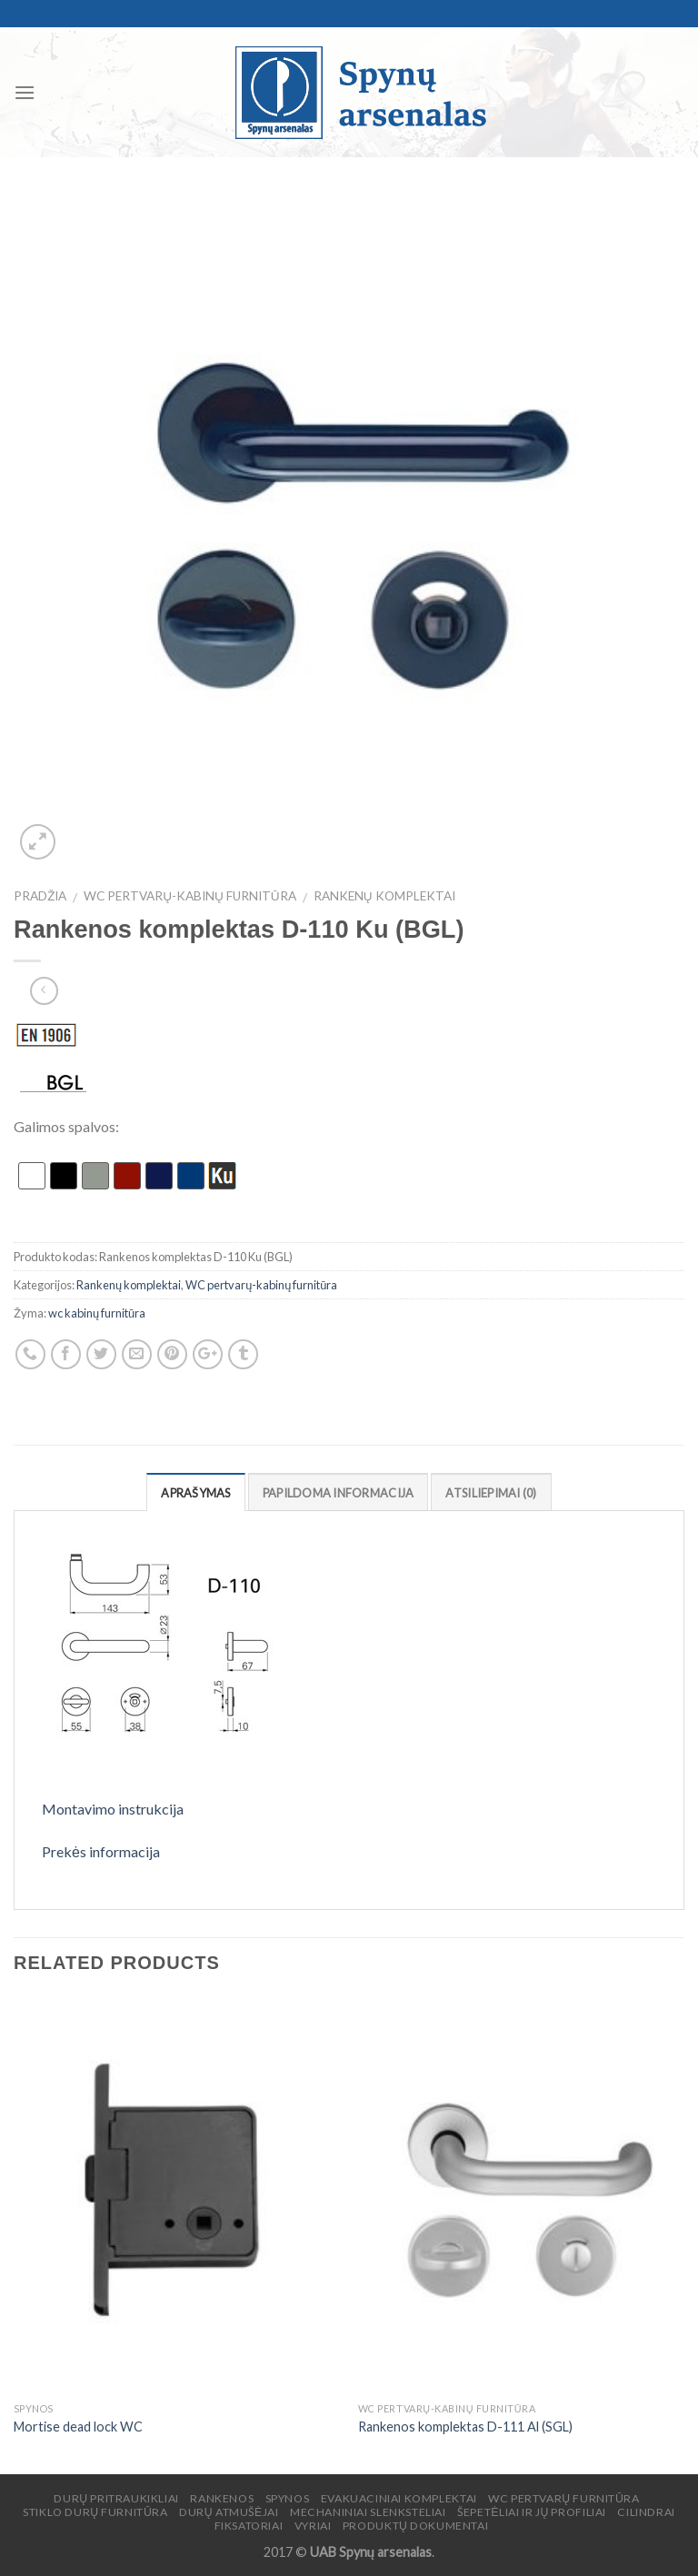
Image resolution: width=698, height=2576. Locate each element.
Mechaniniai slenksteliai (368, 2512)
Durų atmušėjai (229, 2512)
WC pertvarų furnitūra (564, 2498)
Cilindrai (646, 2512)
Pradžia (40, 896)
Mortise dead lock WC (78, 2426)
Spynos (287, 2498)
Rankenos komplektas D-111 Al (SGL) (465, 2426)
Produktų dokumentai (415, 2525)
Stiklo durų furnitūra (95, 2512)
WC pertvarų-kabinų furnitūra (189, 896)
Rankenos (222, 2498)
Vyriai (313, 2525)
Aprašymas (195, 1493)
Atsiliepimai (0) (490, 1493)
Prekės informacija (101, 1851)
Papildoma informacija (338, 1493)
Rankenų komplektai (384, 896)
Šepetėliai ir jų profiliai (531, 2512)
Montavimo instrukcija (113, 1808)
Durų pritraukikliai (116, 2498)
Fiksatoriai (249, 2525)
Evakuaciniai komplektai (399, 2498)
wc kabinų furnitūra (96, 1313)
